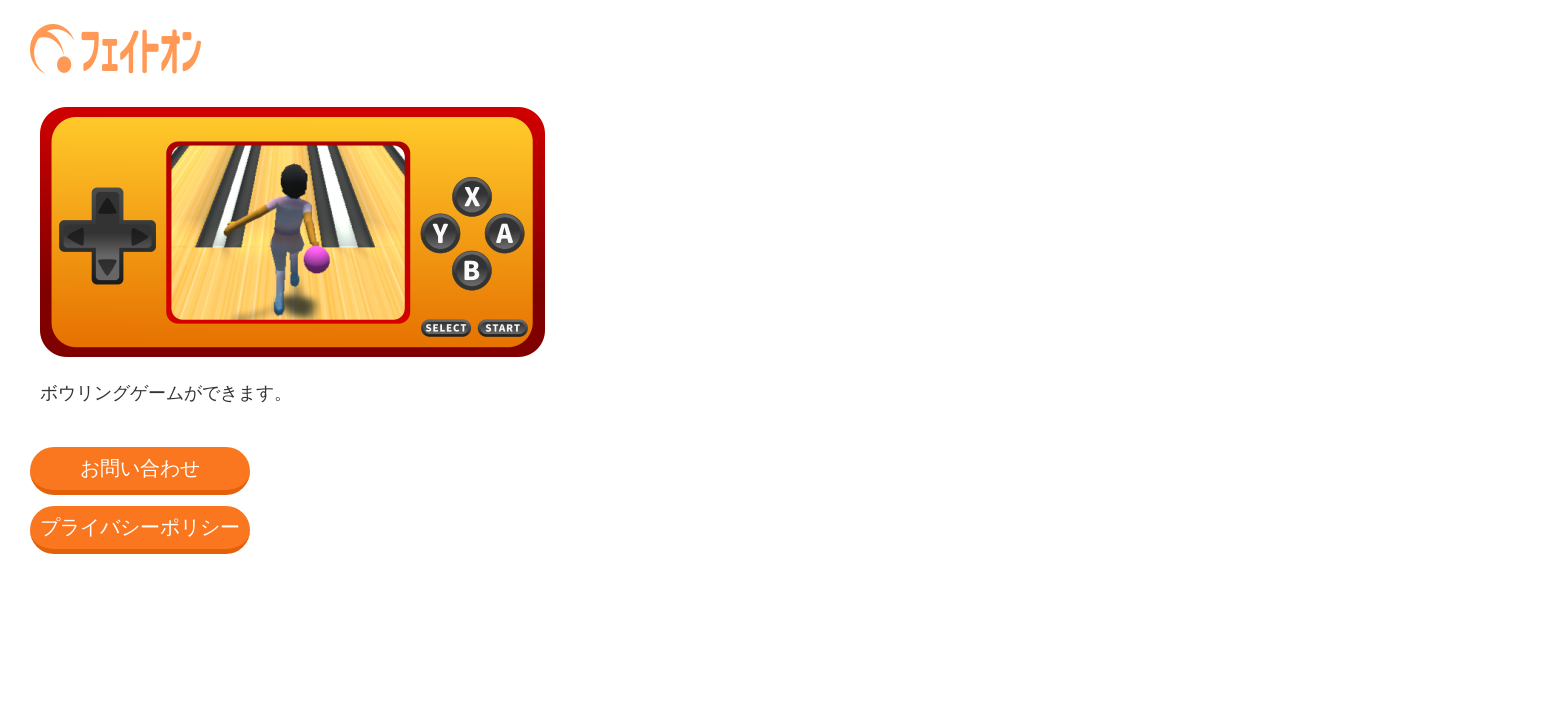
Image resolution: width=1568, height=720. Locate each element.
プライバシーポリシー (140, 527)
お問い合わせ (140, 468)
